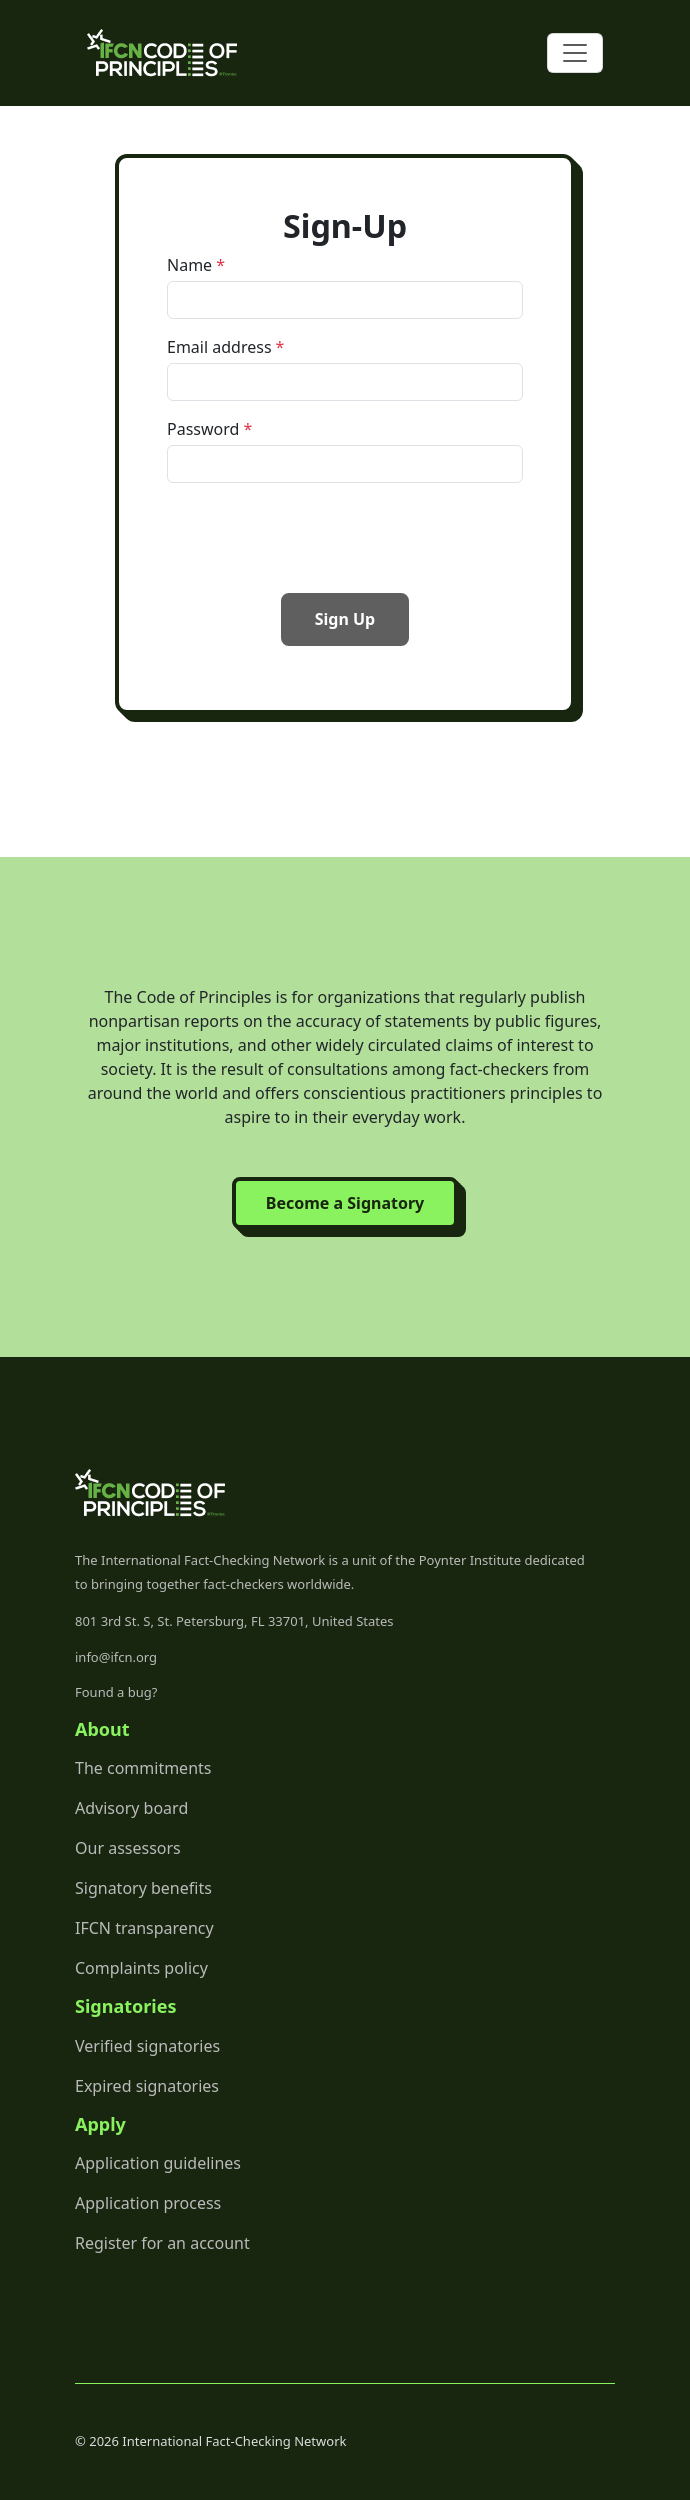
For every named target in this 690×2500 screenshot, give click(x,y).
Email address (219, 347)
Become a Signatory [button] (345, 1203)
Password (203, 429)
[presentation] (319, 538)
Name (189, 265)
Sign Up (345, 619)
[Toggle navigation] (575, 53)
